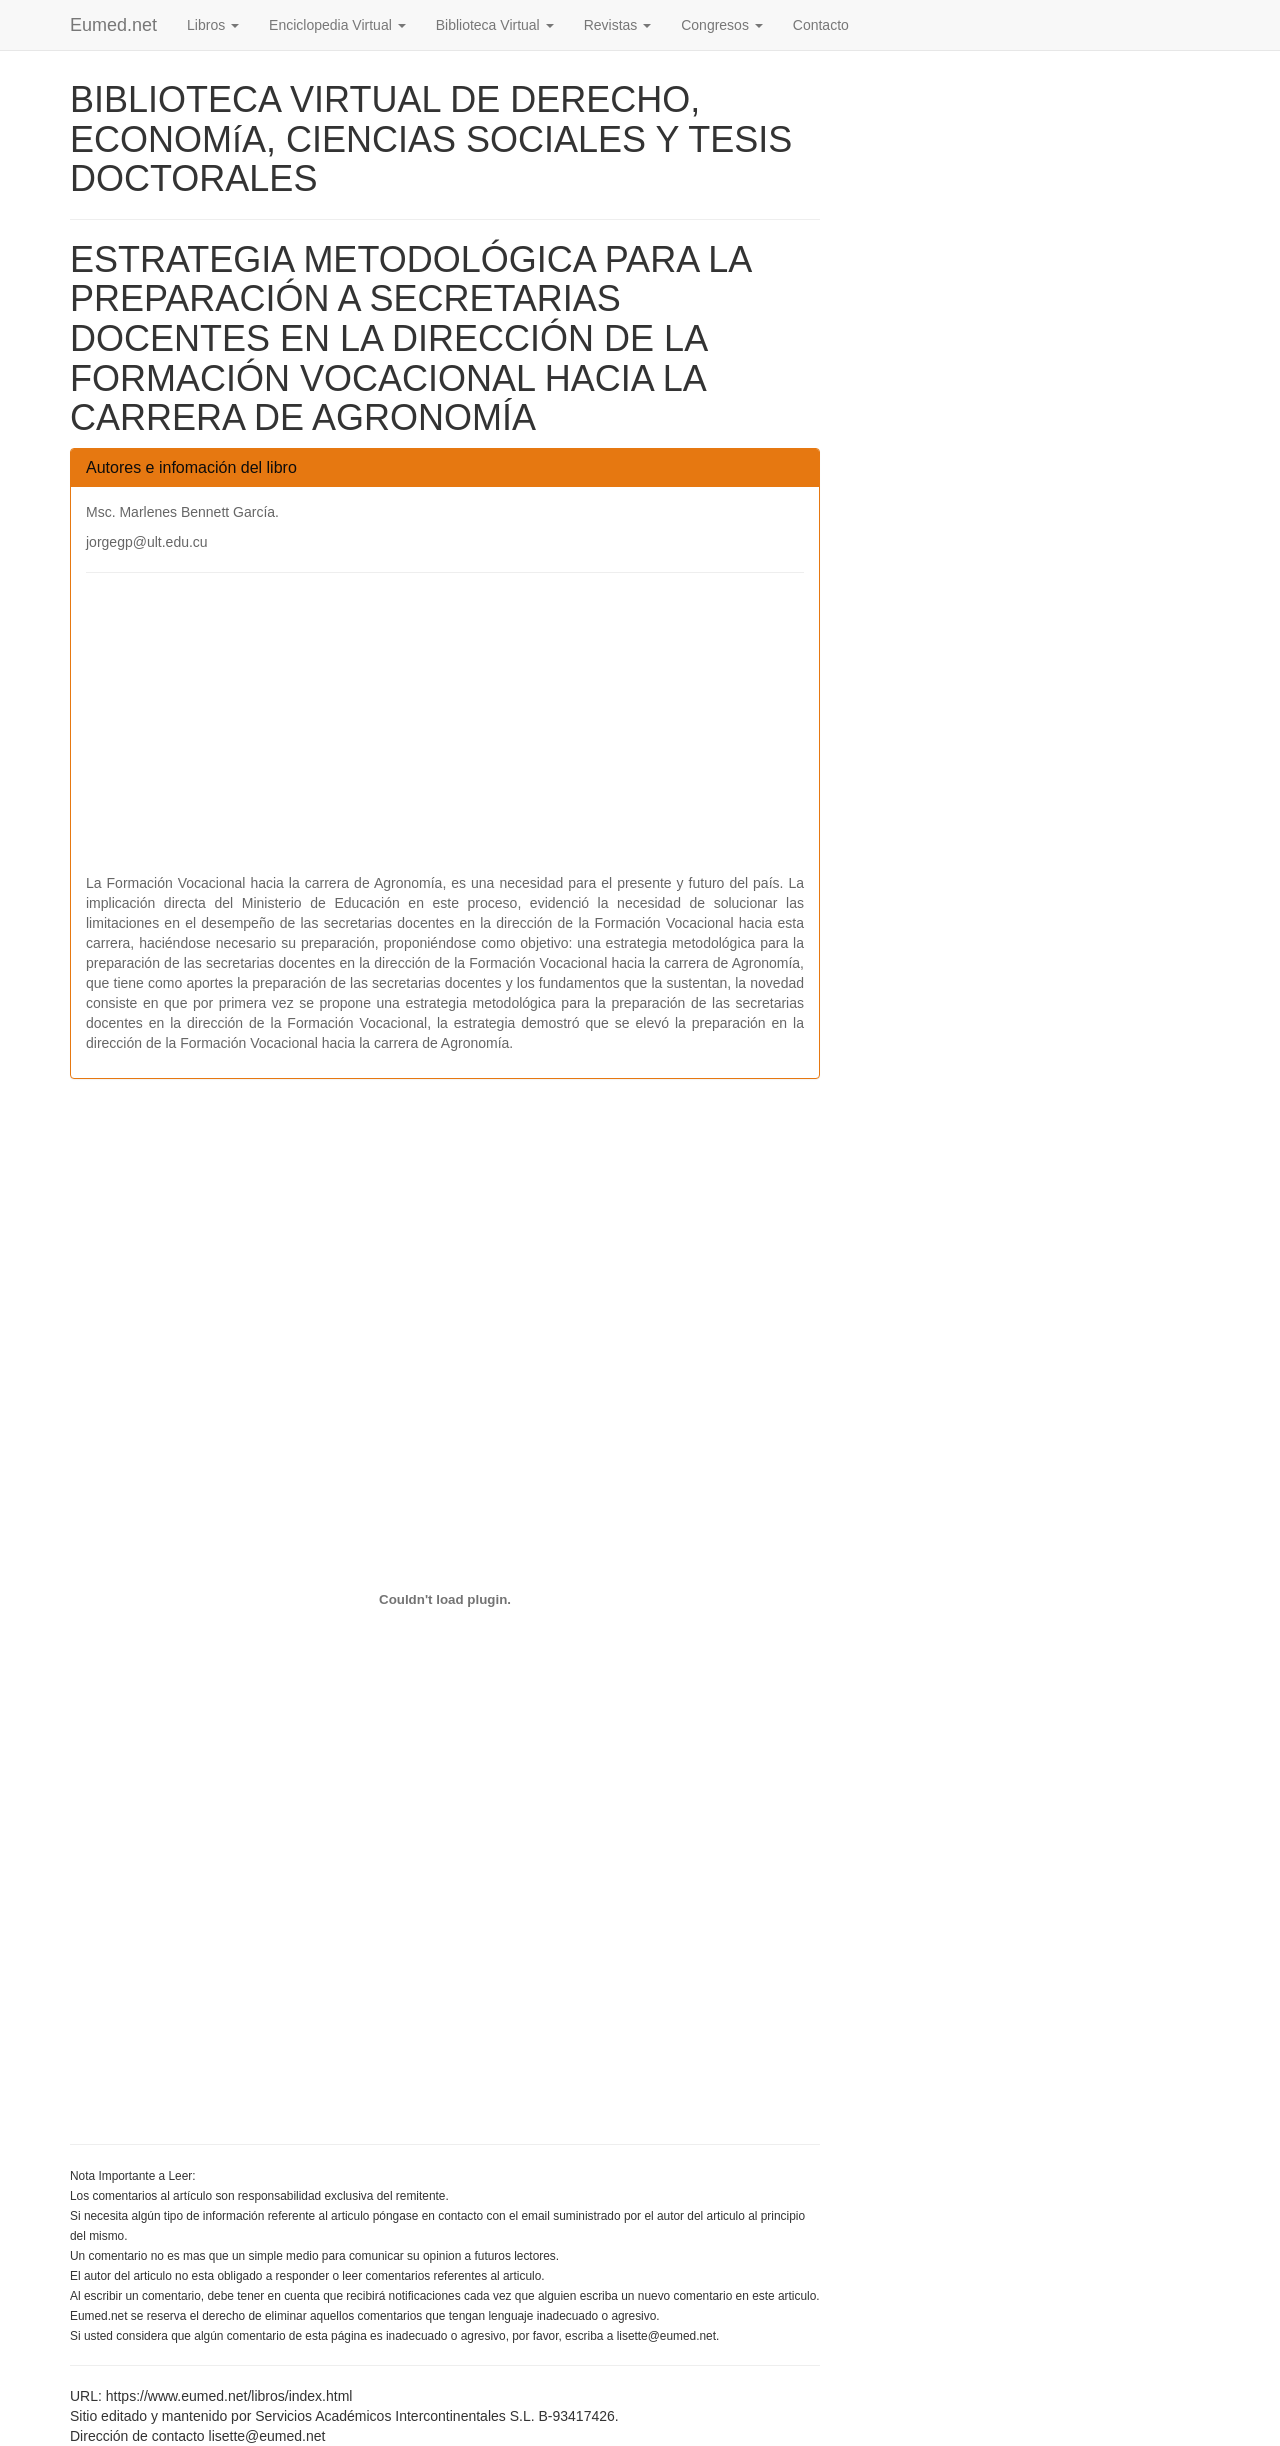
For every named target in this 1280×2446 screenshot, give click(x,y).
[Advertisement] (445, 733)
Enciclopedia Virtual (337, 25)
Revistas (618, 25)
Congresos (722, 25)
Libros (213, 25)
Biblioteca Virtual (495, 25)
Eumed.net (113, 25)
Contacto (821, 25)
